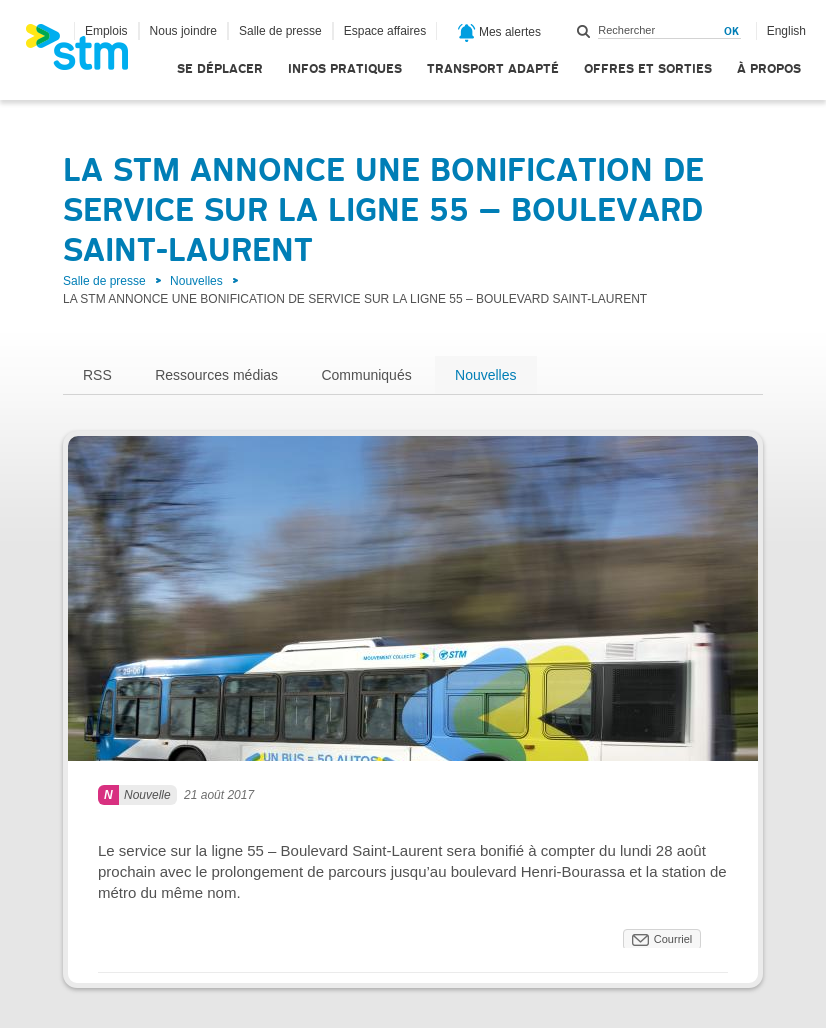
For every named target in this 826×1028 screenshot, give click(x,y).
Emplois (106, 31)
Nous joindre (183, 31)
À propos (769, 68)
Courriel (673, 939)
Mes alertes (499, 33)
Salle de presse (280, 31)
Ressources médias (216, 375)
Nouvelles (196, 281)
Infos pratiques (345, 68)
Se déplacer (220, 68)
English (786, 31)
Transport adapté (493, 68)
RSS (97, 375)
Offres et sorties (648, 68)
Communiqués (366, 375)
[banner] (87, 53)
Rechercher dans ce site (584, 31)
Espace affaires (385, 31)
